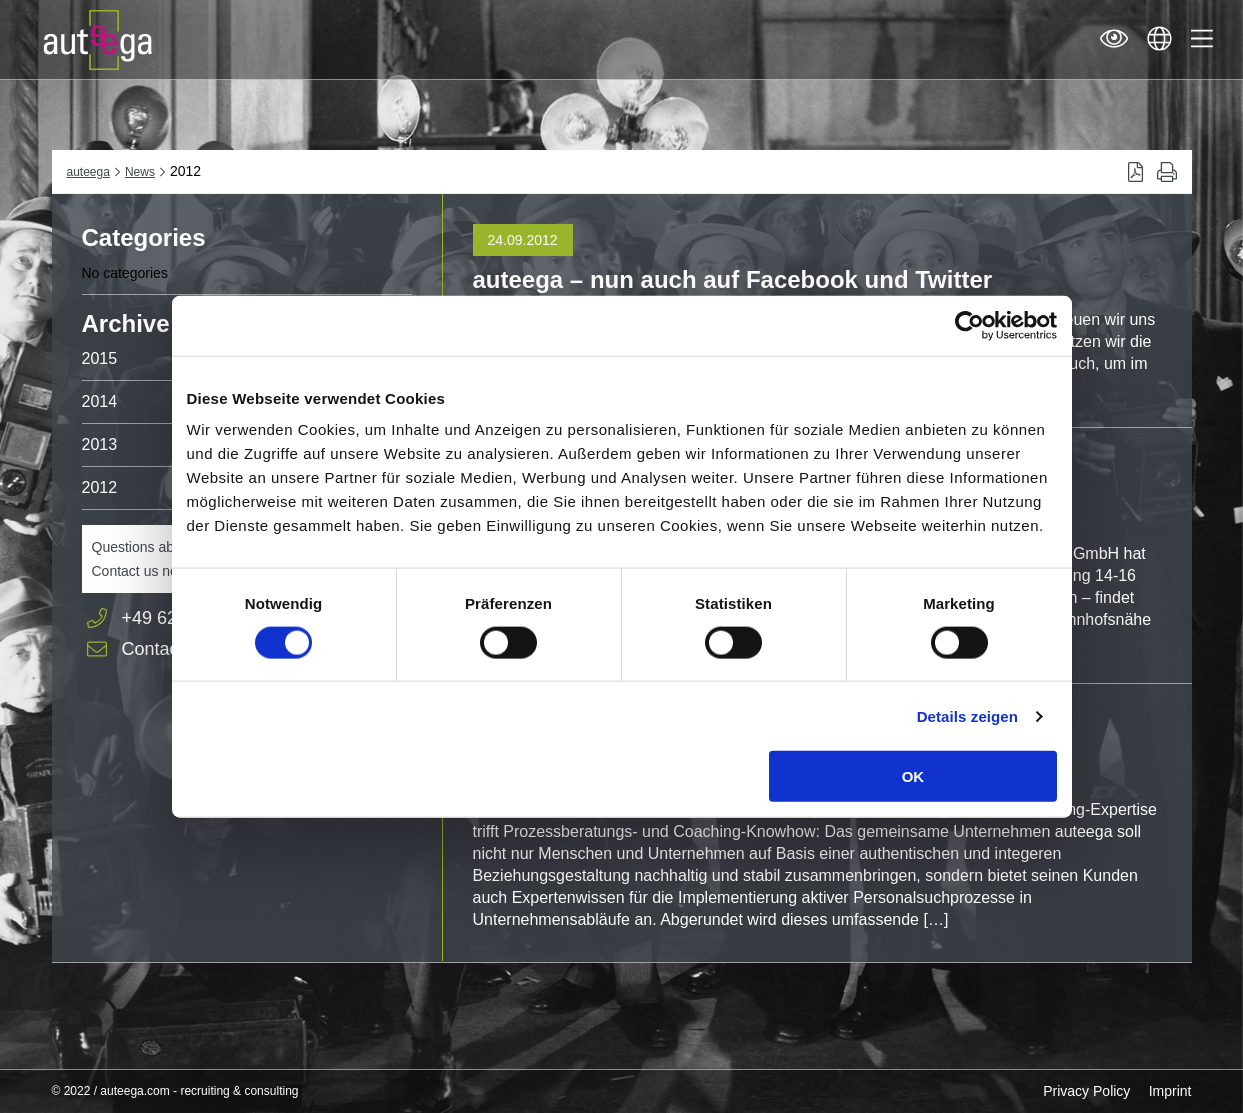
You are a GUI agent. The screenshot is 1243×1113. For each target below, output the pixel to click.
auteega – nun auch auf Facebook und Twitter (733, 279)
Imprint (1170, 1091)
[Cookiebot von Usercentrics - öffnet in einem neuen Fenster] (969, 325)
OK (913, 776)
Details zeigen (967, 715)
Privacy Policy (1086, 1091)
